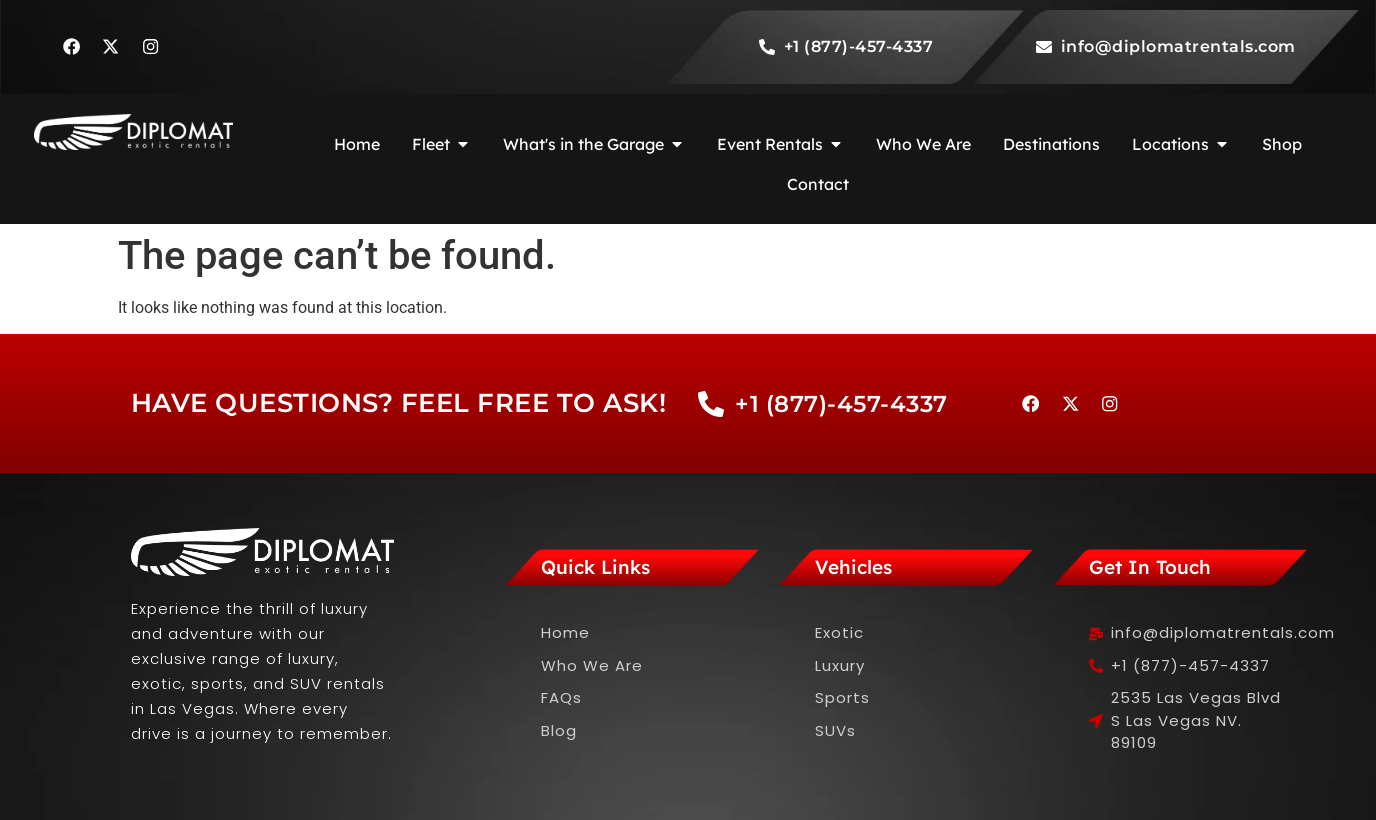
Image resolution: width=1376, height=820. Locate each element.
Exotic (839, 632)
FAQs (561, 697)
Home (565, 632)
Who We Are (592, 665)
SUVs (835, 730)
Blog (559, 730)
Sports (842, 697)
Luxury (840, 665)
